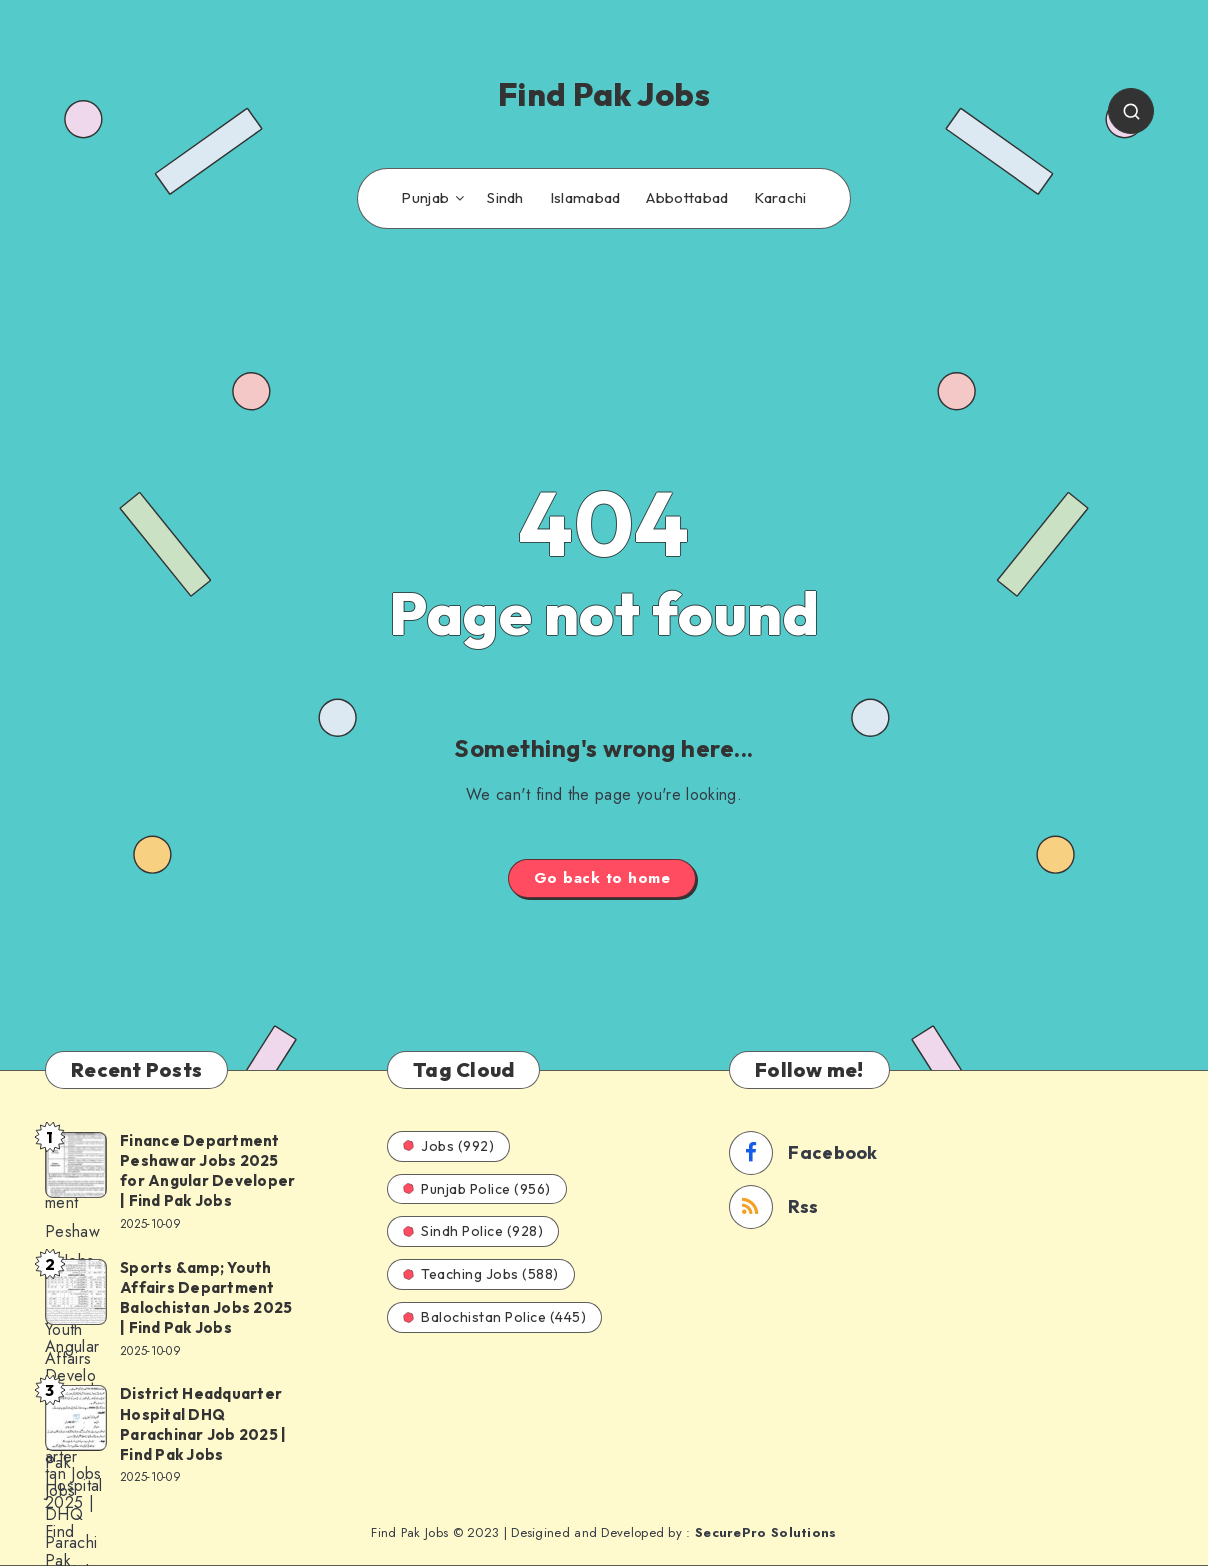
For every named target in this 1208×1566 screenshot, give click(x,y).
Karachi (780, 198)
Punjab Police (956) (477, 1189)
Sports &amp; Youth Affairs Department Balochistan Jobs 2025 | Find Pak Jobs (206, 1298)
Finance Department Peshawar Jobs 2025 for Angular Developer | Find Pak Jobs (207, 1171)
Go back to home (602, 878)
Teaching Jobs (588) (481, 1274)
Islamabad (585, 198)
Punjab (425, 198)
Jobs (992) (448, 1146)
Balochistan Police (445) (494, 1317)
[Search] (1131, 111)
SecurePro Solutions (766, 1532)
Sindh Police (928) (473, 1231)
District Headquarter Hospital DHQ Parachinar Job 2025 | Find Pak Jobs (203, 1424)
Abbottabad (687, 198)
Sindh (505, 198)
